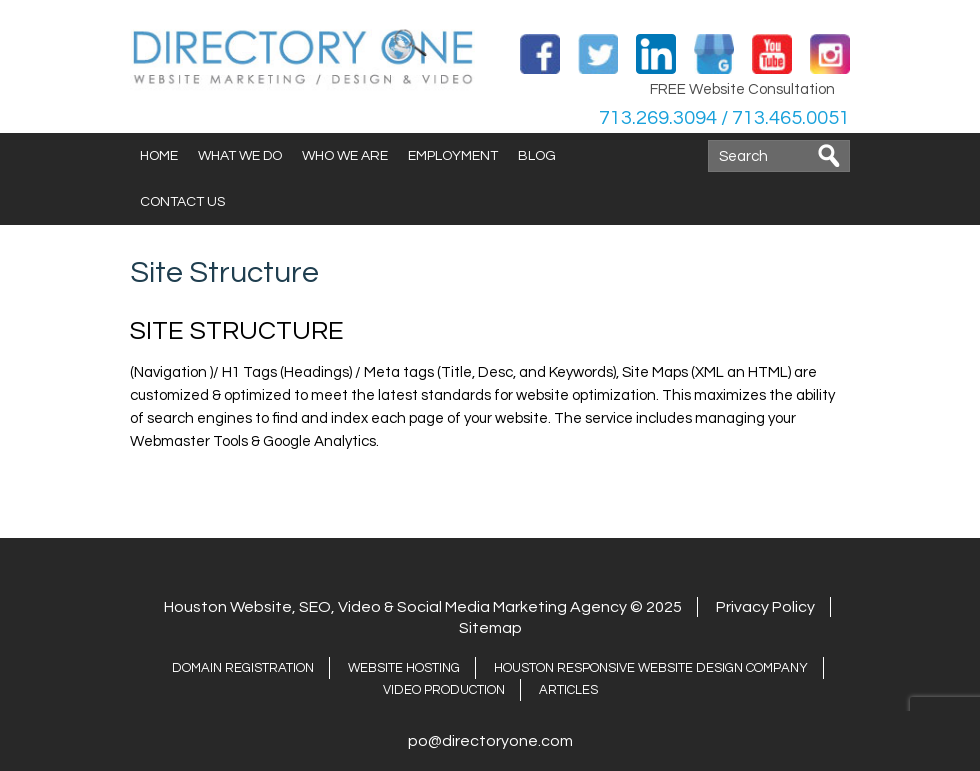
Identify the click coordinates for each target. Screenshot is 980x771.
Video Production (444, 690)
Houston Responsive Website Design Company (651, 668)
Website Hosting (404, 668)
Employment (453, 156)
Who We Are (345, 156)
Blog (537, 156)
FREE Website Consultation (742, 89)
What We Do (240, 156)
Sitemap (490, 628)
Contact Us (182, 202)
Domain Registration (243, 668)
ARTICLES (568, 690)
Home (159, 156)
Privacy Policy (765, 607)
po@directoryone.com (490, 741)
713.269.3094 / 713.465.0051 (724, 118)
